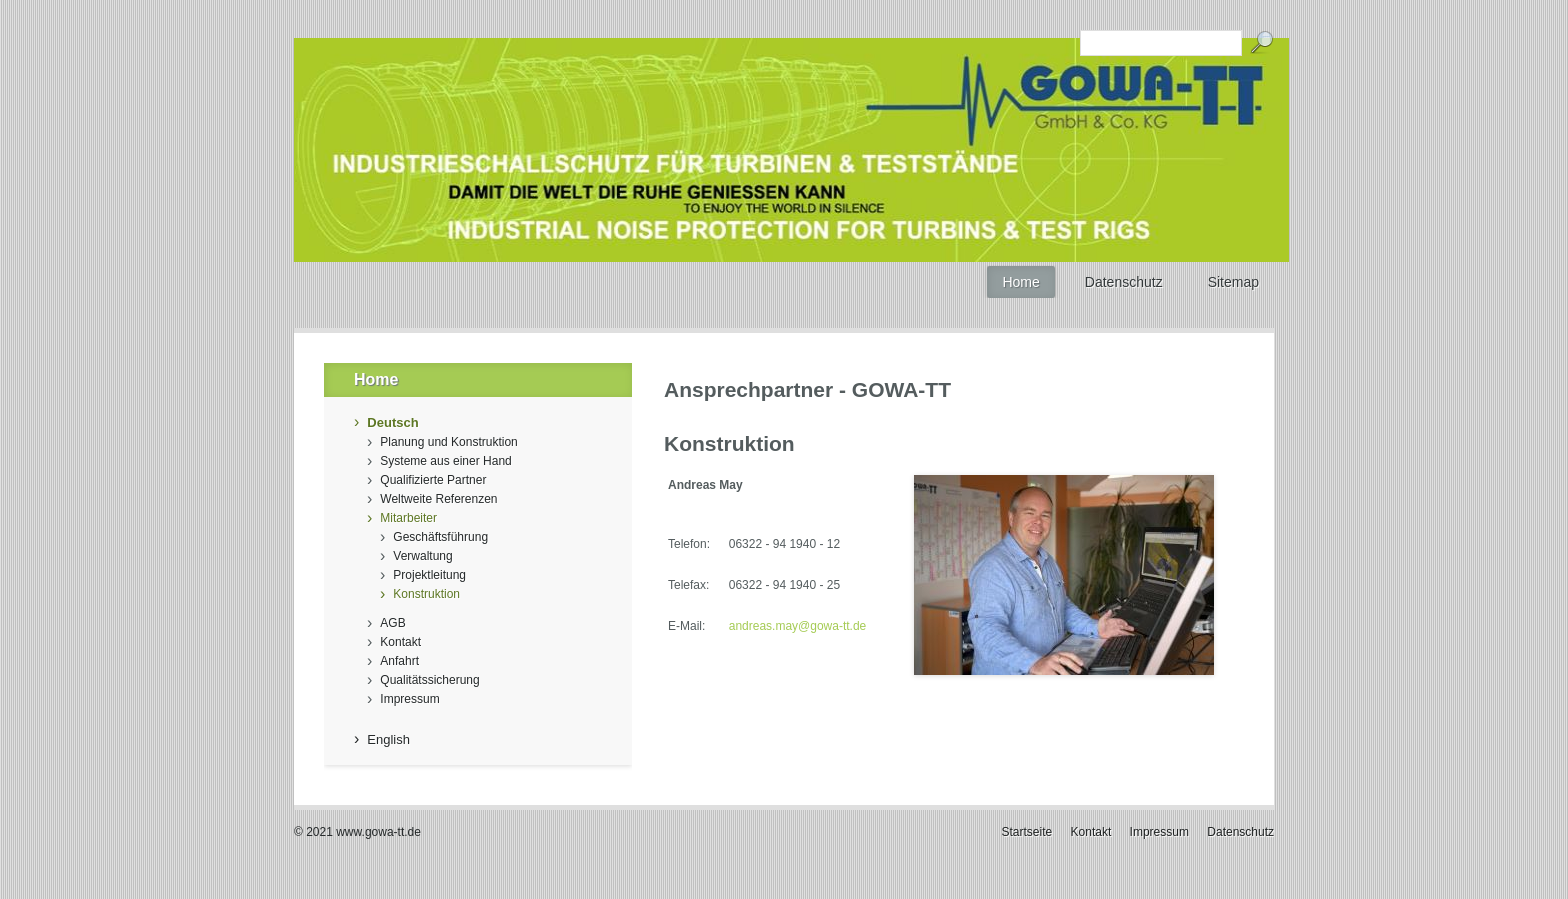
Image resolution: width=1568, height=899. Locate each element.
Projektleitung (429, 575)
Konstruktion (426, 594)
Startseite (1027, 832)
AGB (392, 623)
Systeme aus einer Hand (445, 461)
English (388, 739)
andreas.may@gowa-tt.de (798, 626)
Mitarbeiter (408, 518)
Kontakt (400, 642)
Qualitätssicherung (429, 680)
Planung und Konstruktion (448, 442)
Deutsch (392, 422)
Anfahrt (399, 661)
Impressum (409, 699)
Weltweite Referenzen (438, 499)
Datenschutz (1240, 832)
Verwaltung (422, 556)
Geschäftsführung (440, 537)
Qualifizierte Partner (433, 480)
